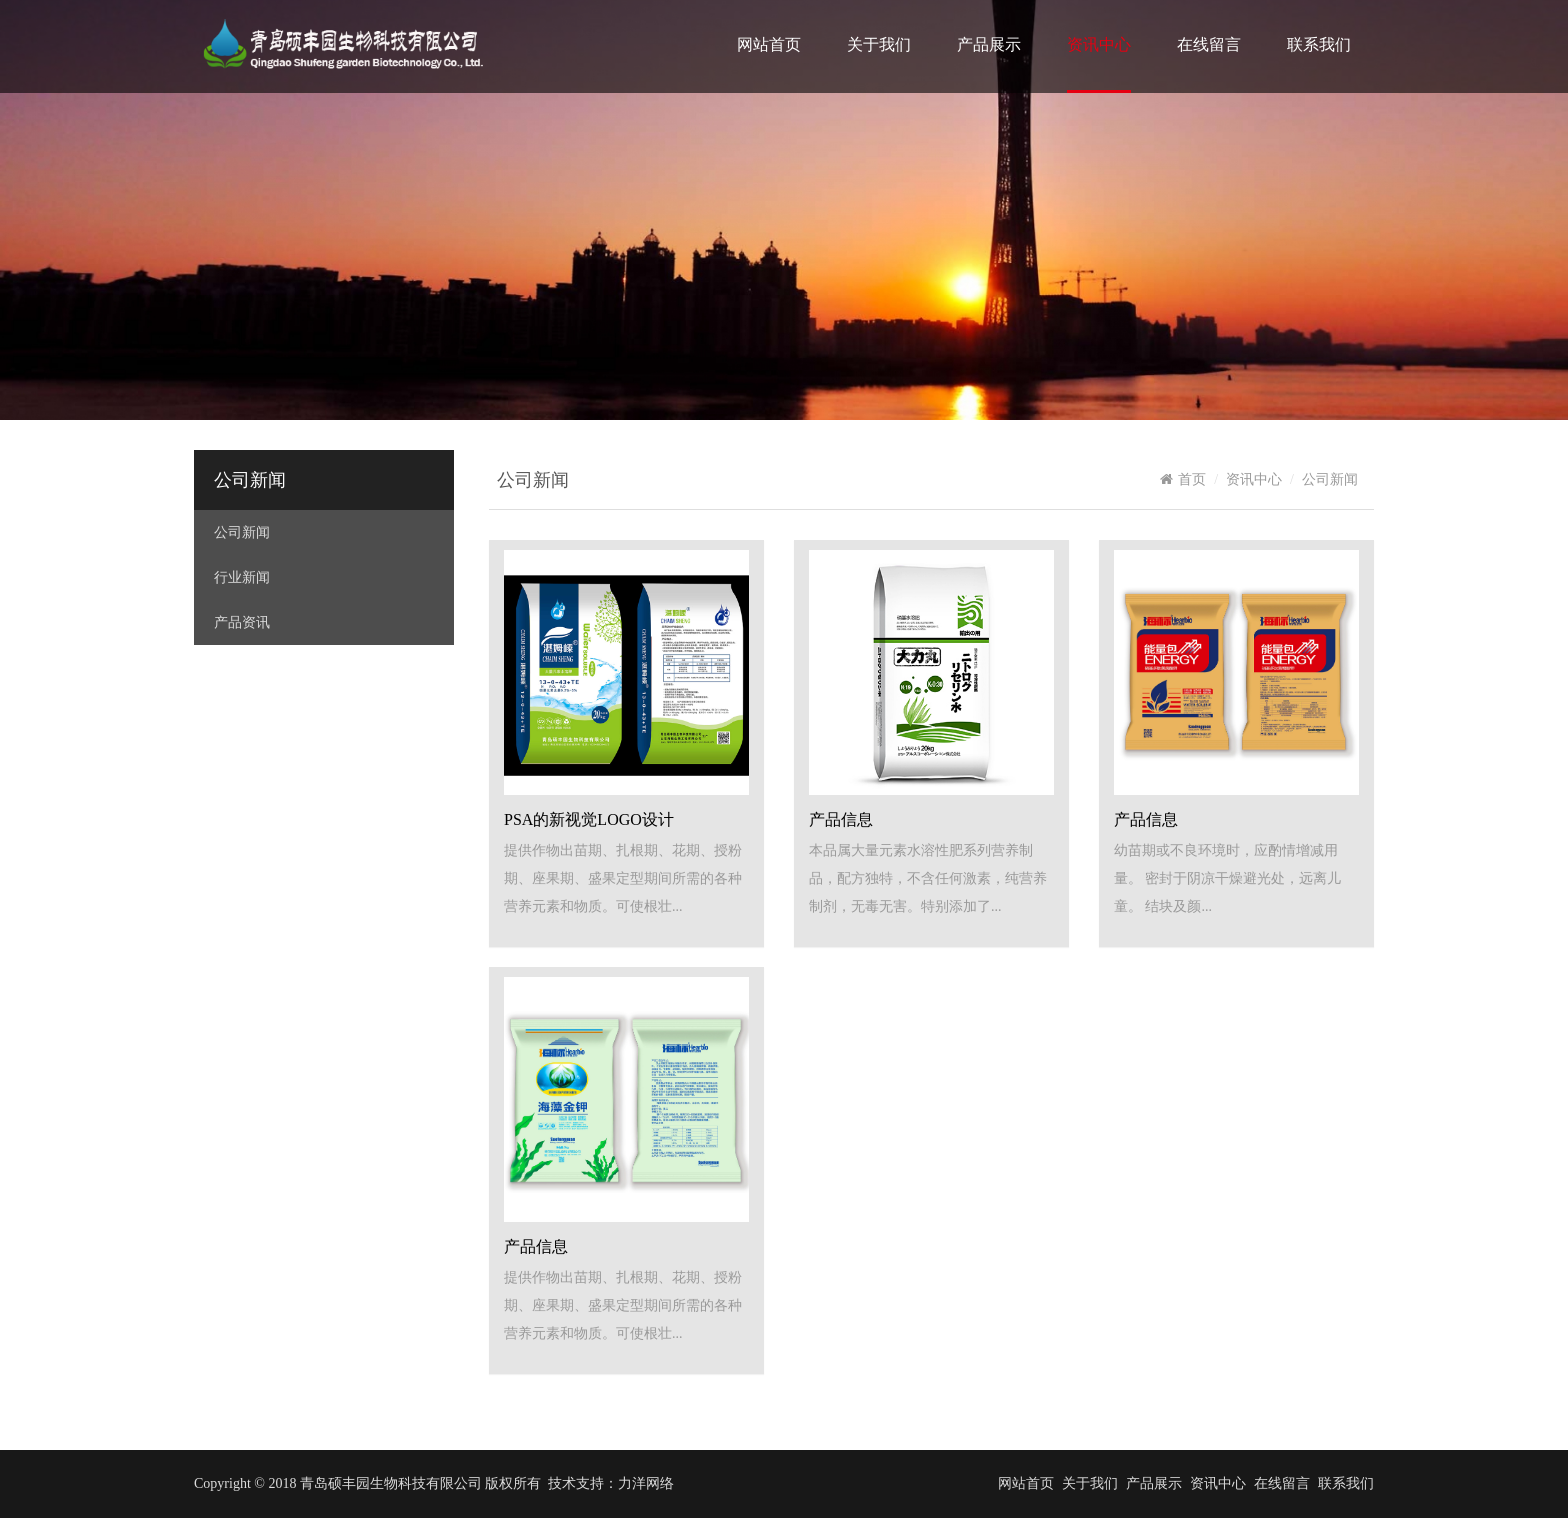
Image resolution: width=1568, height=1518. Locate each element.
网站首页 (769, 44)
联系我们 (1319, 44)
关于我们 (879, 44)
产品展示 (989, 44)
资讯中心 (1099, 44)
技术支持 (576, 1483)
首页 (1183, 479)
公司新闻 (250, 480)
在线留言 (1209, 44)
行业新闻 (242, 577)
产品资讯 (242, 622)
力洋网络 (646, 1483)
